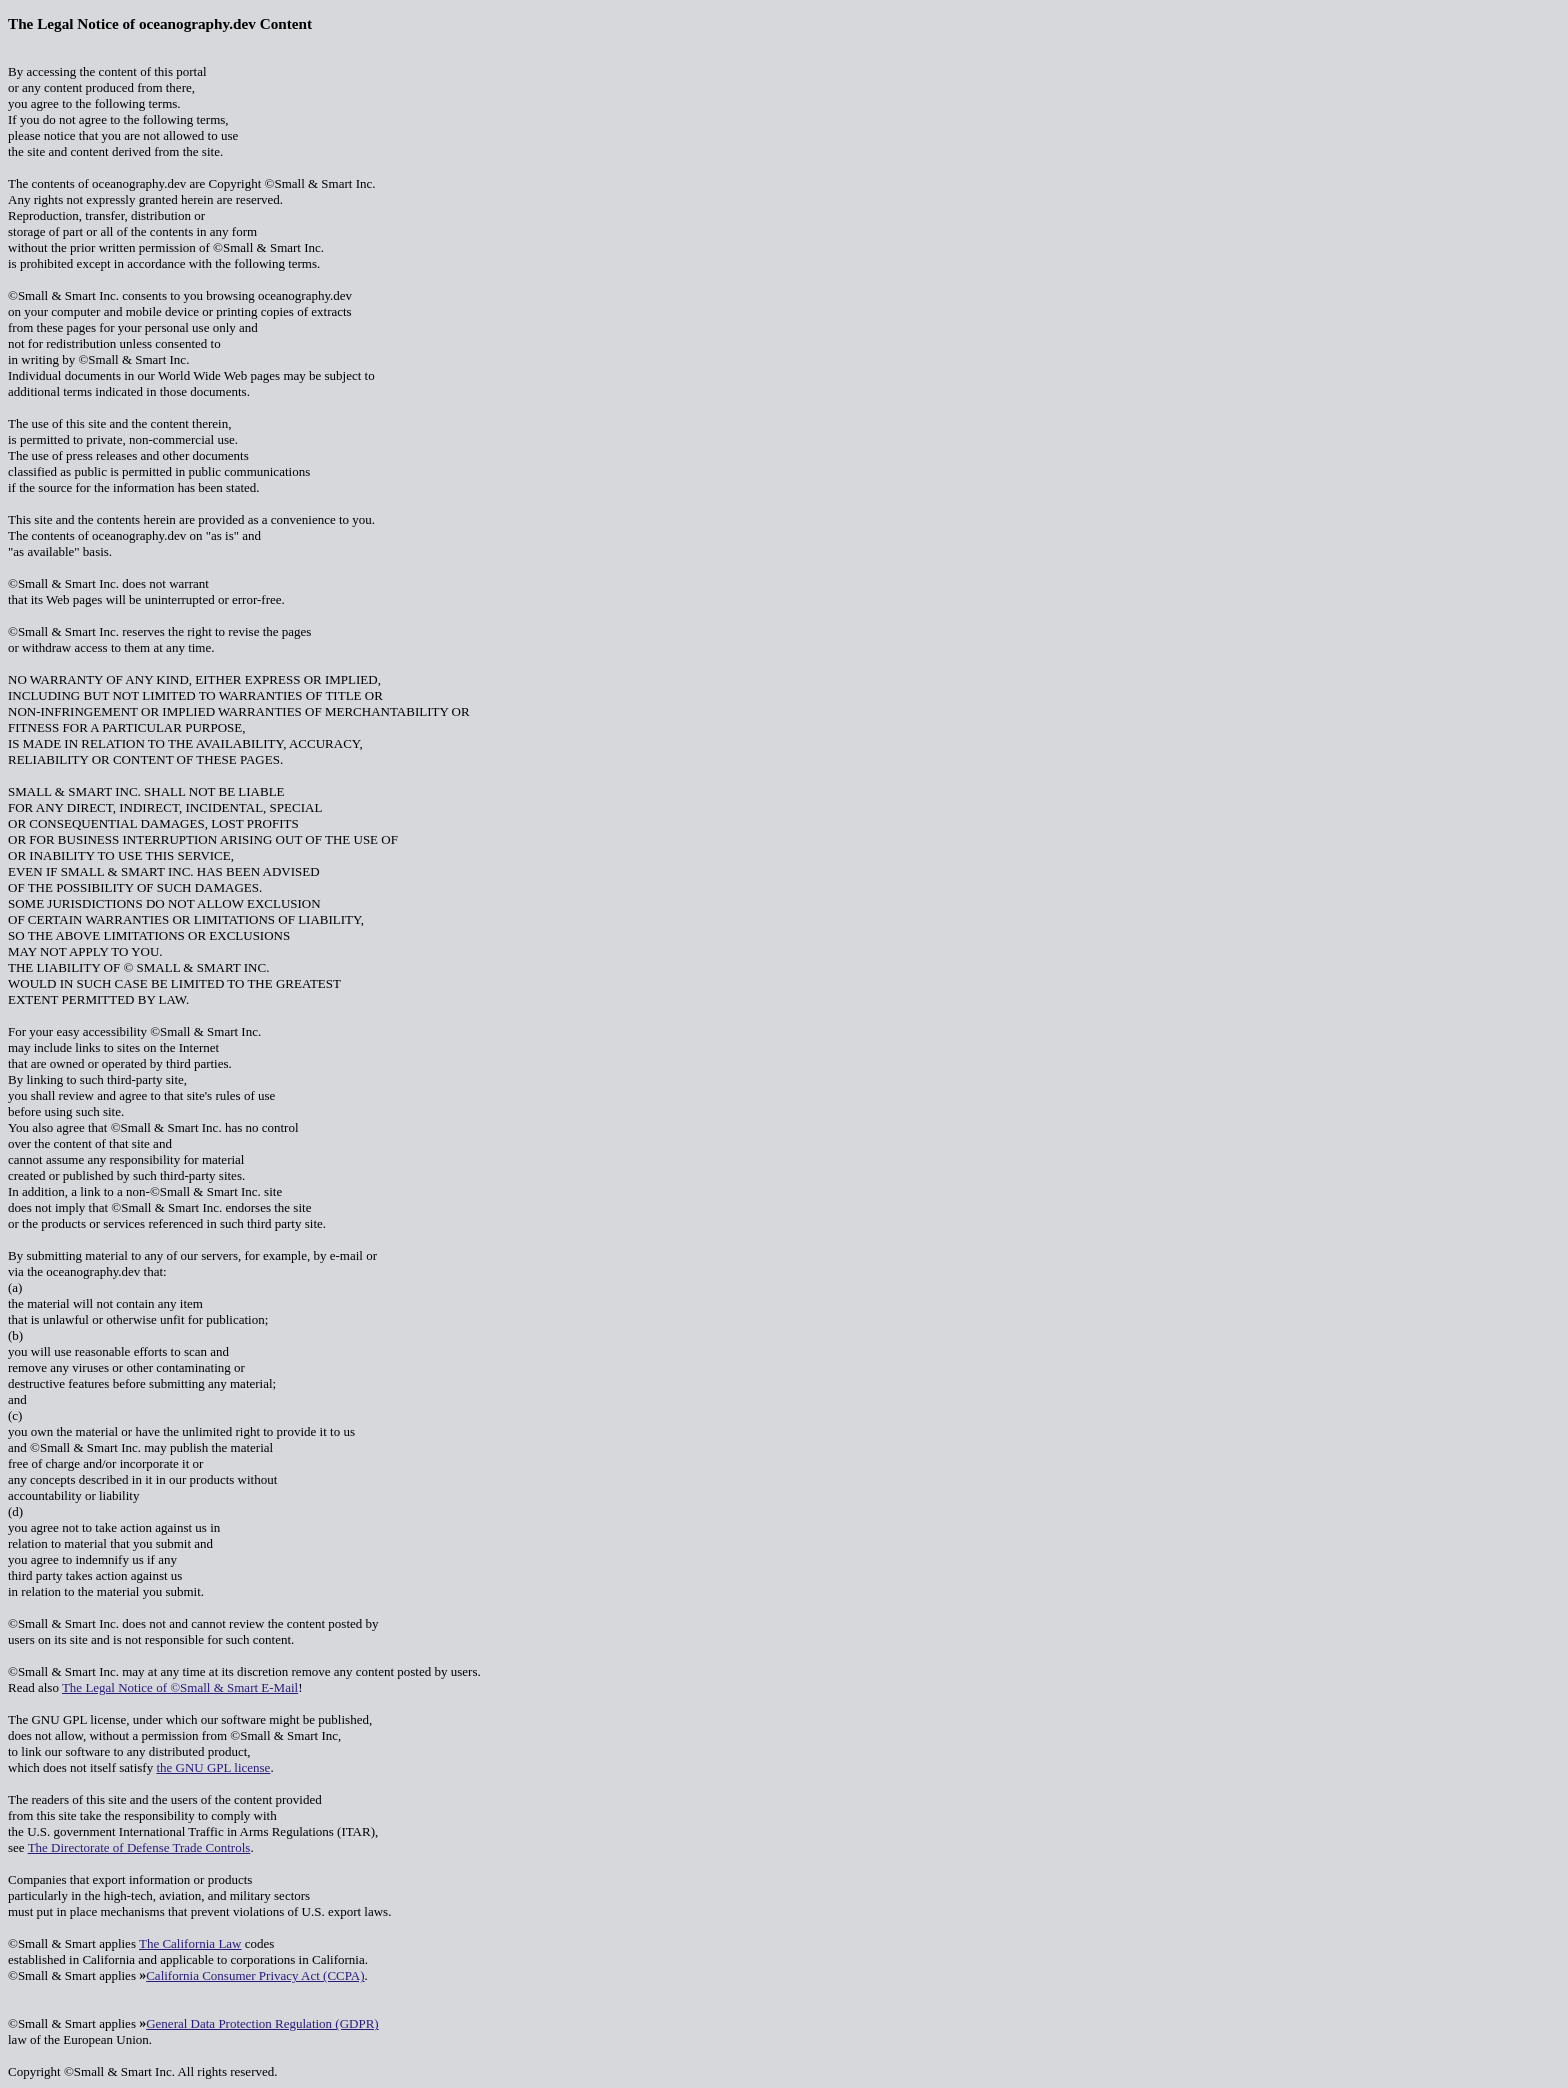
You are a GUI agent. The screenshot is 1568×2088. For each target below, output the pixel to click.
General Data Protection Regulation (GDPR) (262, 2023)
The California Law (190, 1943)
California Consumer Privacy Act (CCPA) (255, 1975)
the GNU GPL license (213, 1767)
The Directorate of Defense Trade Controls (139, 1847)
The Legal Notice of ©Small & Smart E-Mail (180, 1687)
